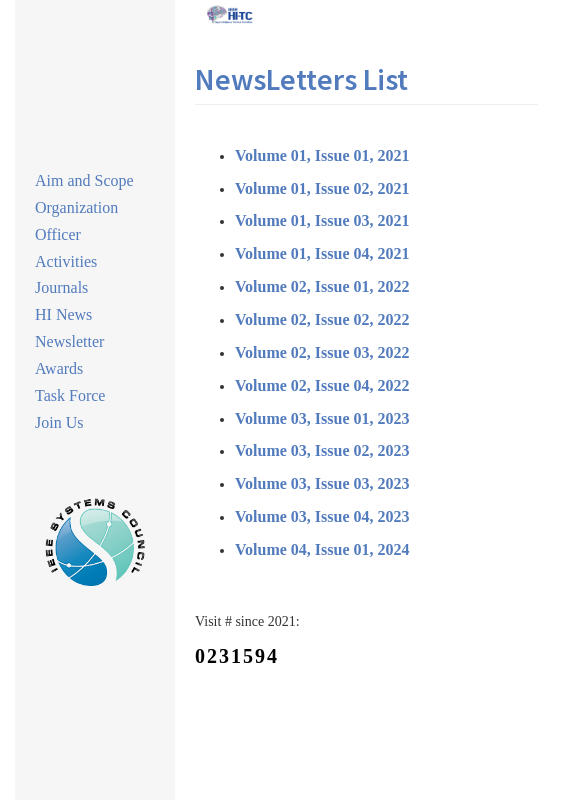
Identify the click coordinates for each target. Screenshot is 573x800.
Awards (59, 368)
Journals (61, 287)
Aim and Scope (84, 180)
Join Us (59, 422)
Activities (66, 261)
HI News (63, 314)
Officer (58, 234)
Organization (76, 207)
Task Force (70, 395)
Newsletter (69, 341)
